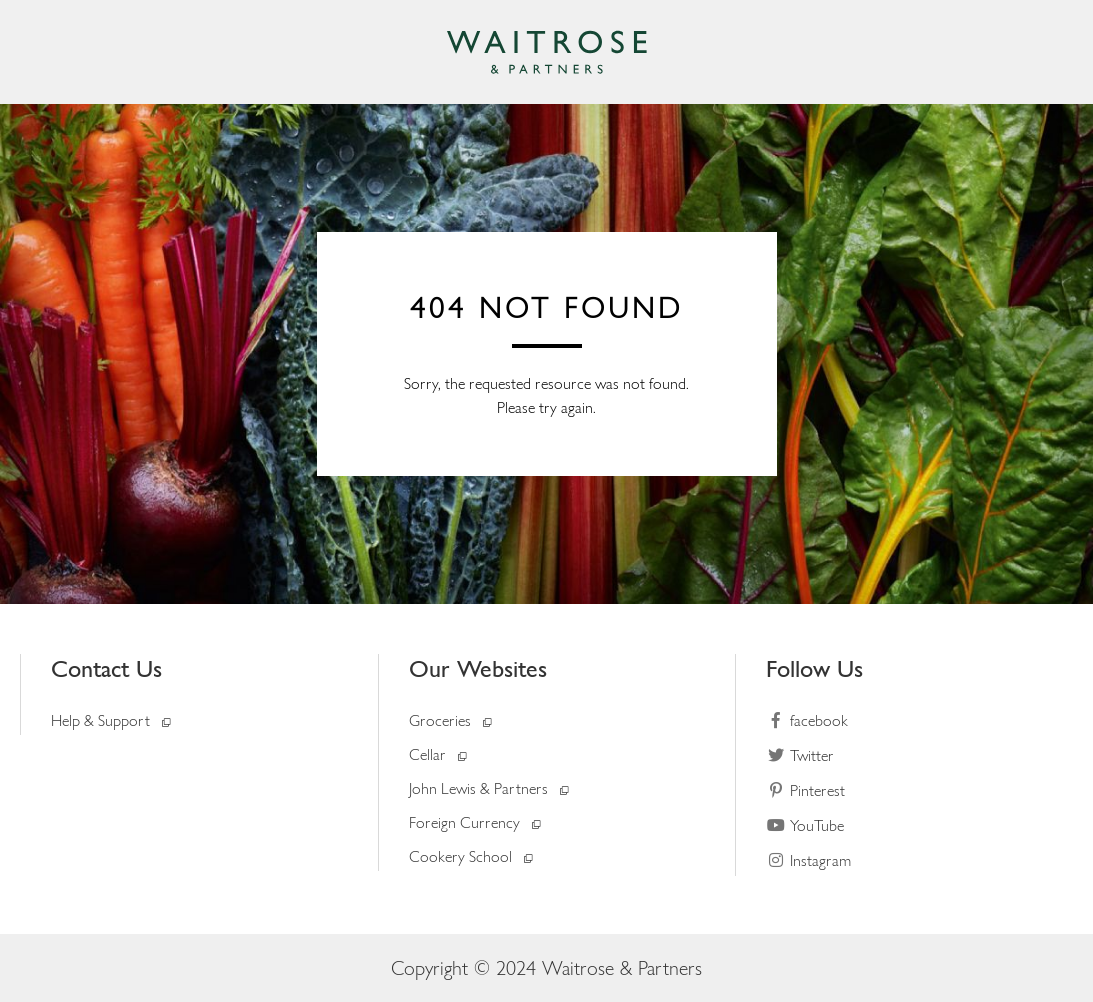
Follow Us (814, 668)
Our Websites (478, 668)
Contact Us (106, 668)
